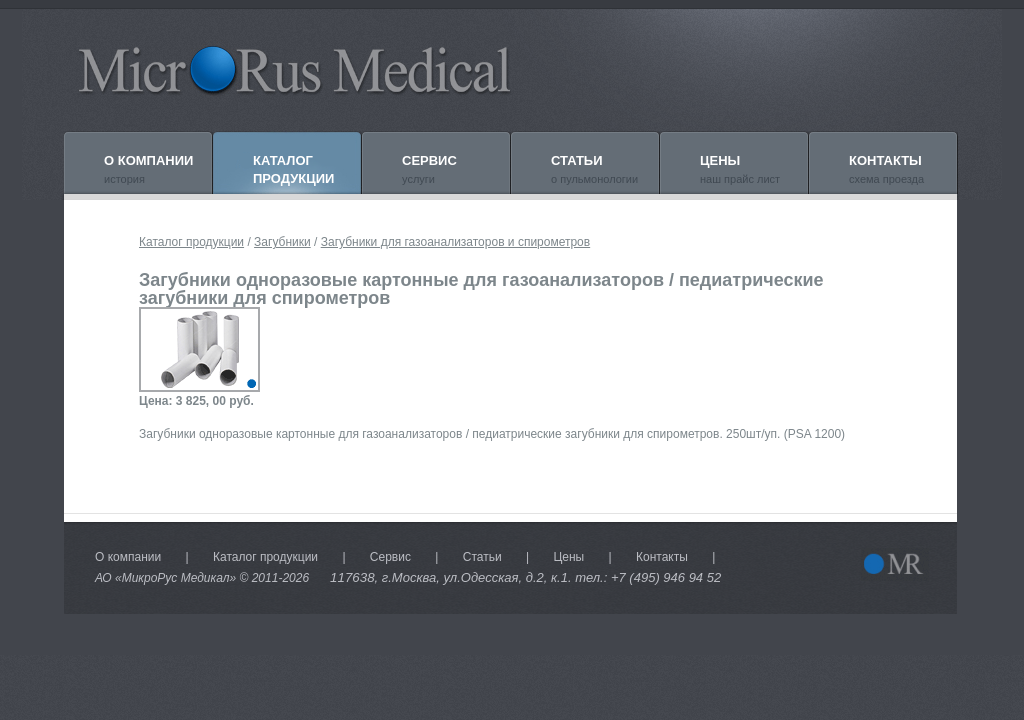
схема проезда (886, 169)
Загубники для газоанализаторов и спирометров (455, 242)
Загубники (282, 242)
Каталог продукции (191, 242)
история (148, 169)
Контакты (662, 557)
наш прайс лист (740, 169)
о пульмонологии (594, 169)
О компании (128, 557)
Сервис (390, 557)
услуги (429, 169)
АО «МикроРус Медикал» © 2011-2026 (202, 578)
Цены (568, 557)
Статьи (482, 557)
